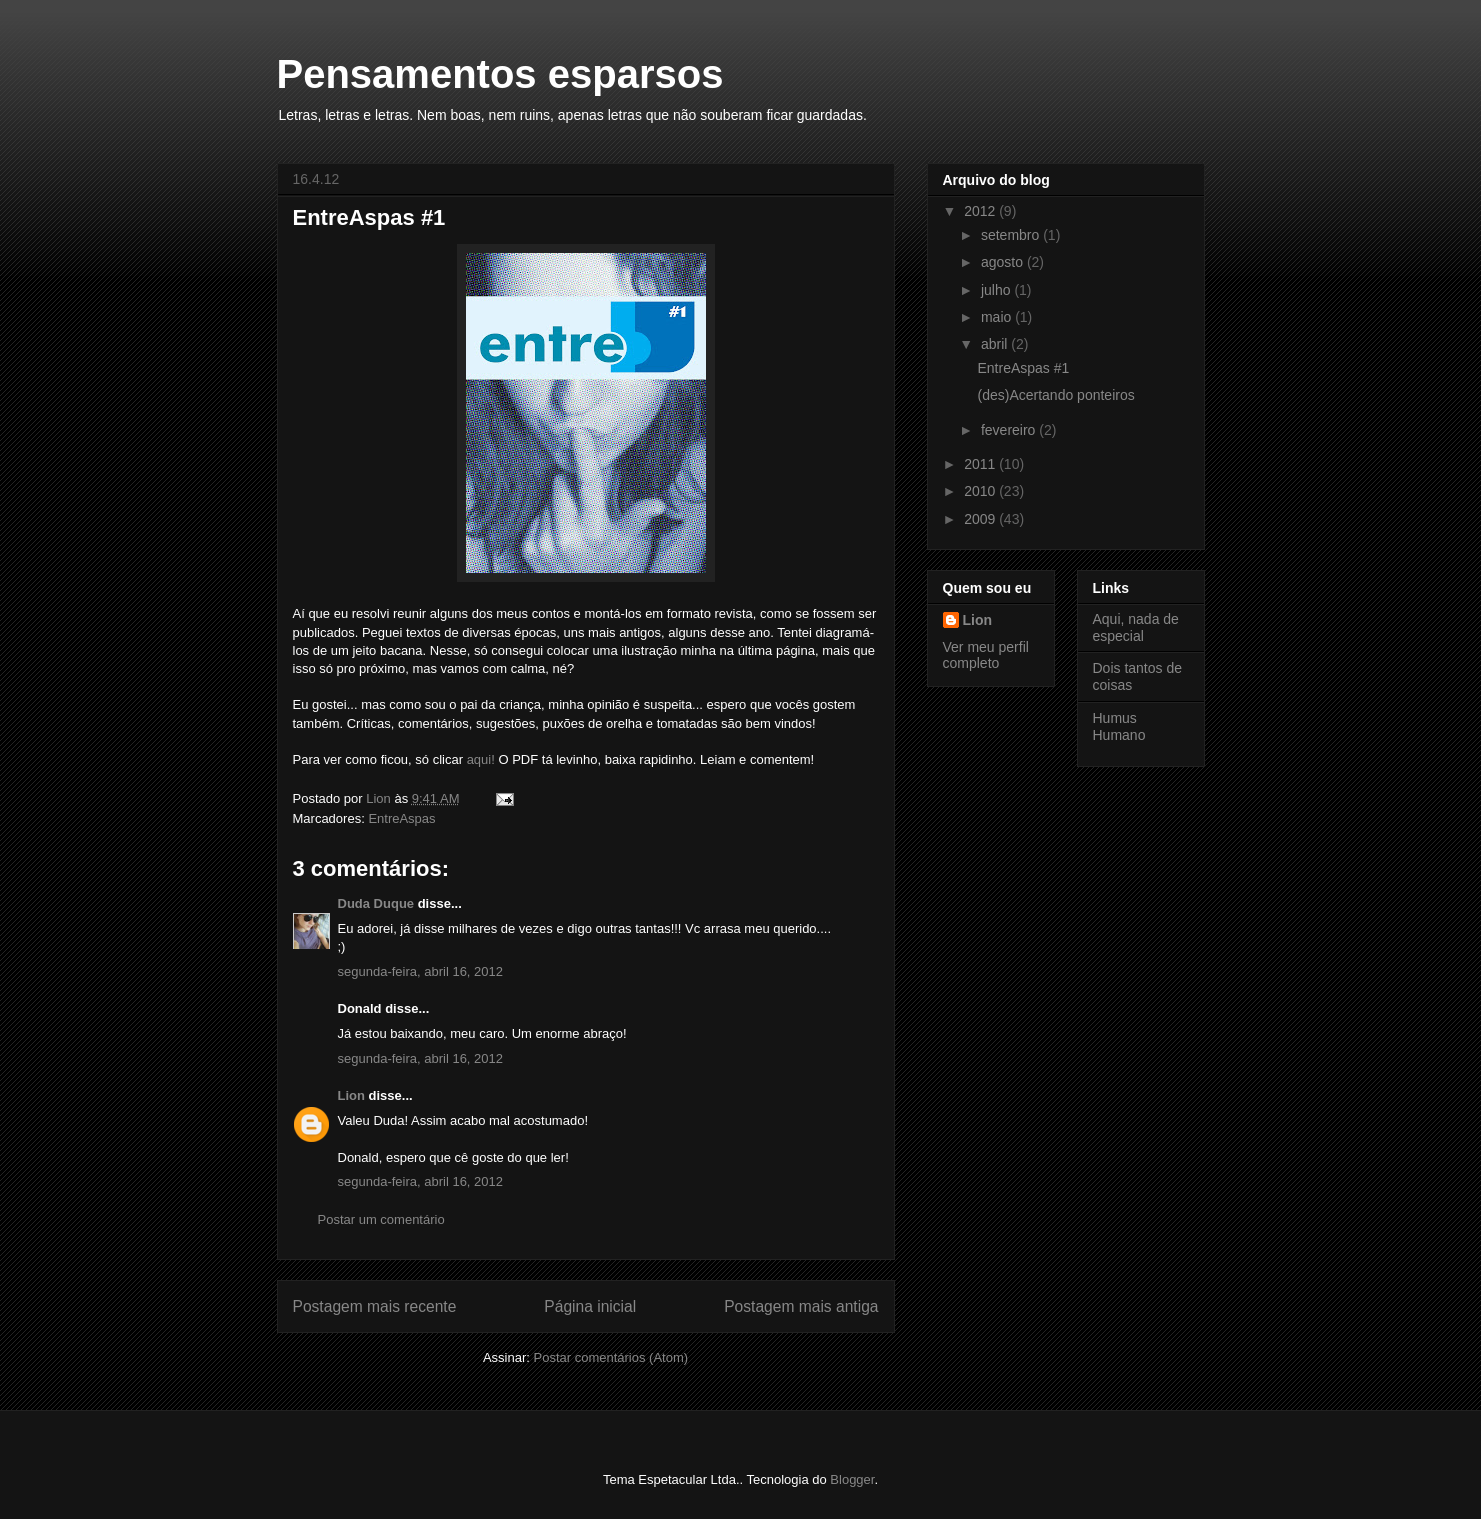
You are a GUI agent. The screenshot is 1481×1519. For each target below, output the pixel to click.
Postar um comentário (381, 1219)
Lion (351, 1095)
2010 (981, 491)
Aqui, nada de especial (1136, 627)
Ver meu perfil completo (986, 655)
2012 (981, 211)
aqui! (481, 759)
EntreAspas (401, 818)
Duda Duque (376, 903)
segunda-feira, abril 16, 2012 (421, 971)
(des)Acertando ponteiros (1055, 395)
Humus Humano (1119, 726)
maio (998, 317)
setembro (1012, 235)
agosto (1004, 262)
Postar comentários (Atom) (610, 1357)
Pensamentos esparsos (500, 74)
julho (997, 290)
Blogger (852, 1479)
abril (996, 344)
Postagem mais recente (375, 1306)
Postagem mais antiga (801, 1306)
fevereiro (1010, 430)
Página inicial (590, 1306)
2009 (981, 519)
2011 (981, 464)
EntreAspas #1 (1023, 368)
